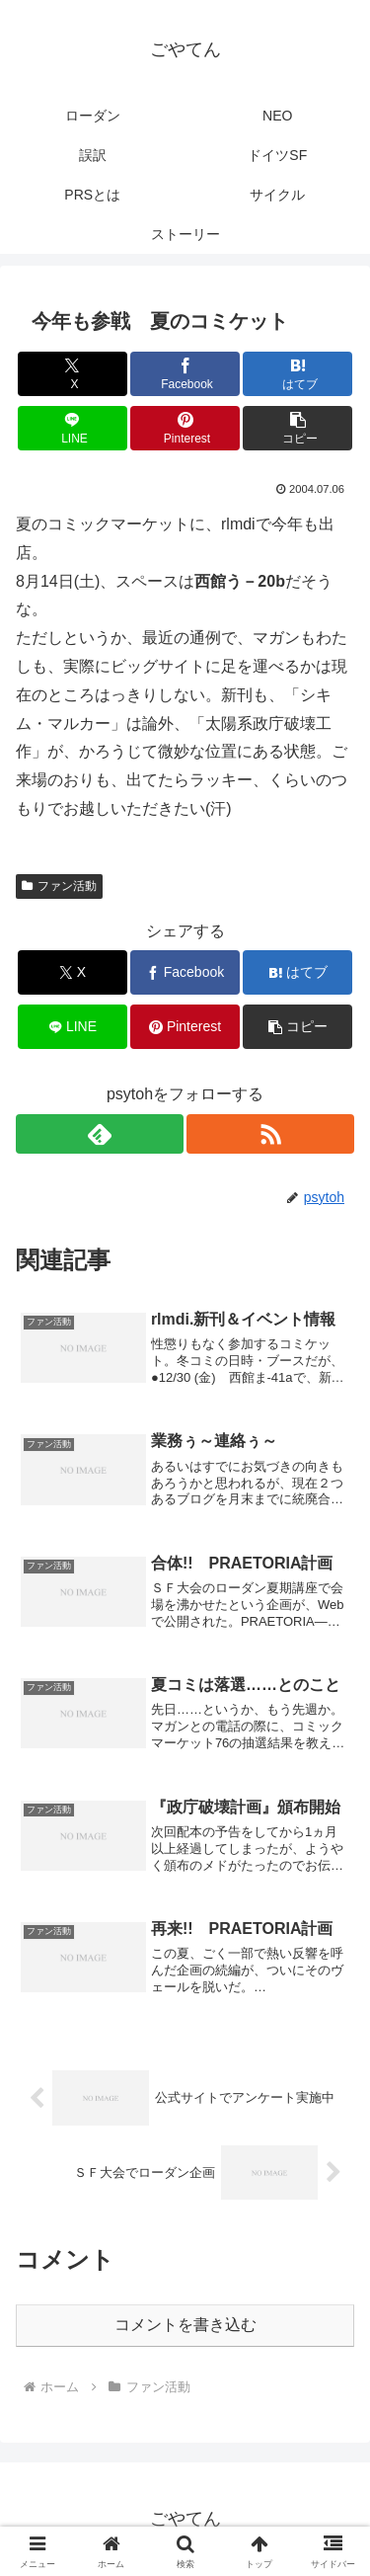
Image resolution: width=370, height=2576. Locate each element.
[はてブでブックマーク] (297, 374)
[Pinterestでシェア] (185, 428)
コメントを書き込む (185, 2324)
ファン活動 (59, 886)
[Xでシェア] (72, 374)
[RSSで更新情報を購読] (270, 1134)
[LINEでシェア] (72, 428)
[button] (297, 428)
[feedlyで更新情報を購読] (100, 1134)
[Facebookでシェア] (185, 374)
